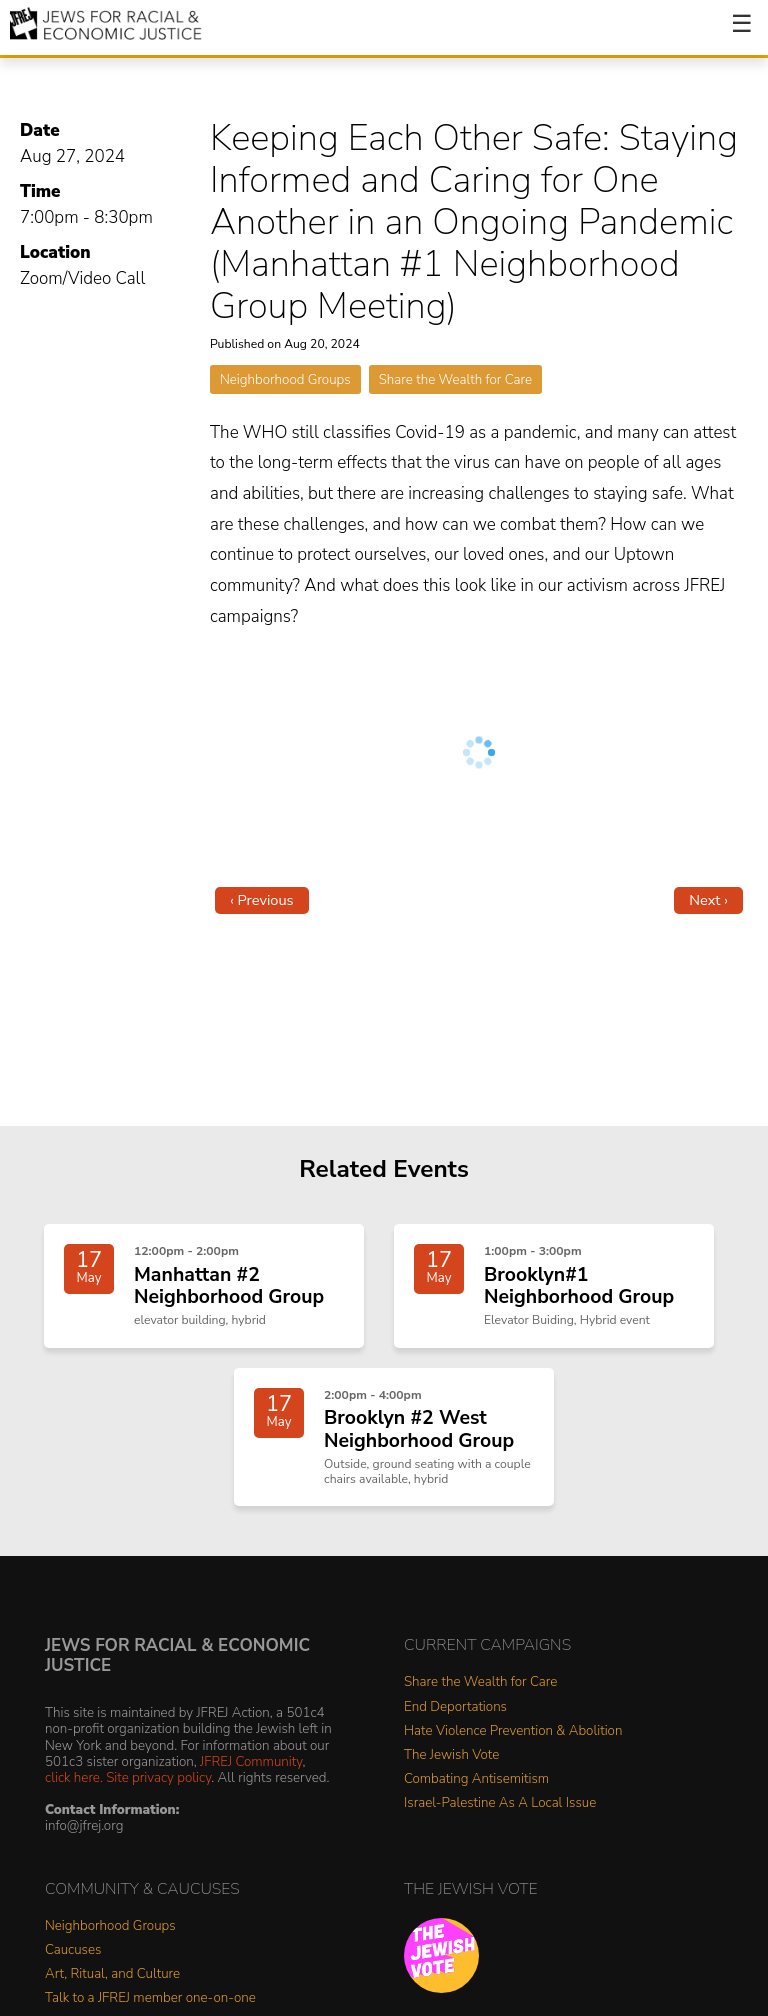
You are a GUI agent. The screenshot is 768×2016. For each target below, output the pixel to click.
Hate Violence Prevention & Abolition (513, 1731)
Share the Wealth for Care (455, 379)
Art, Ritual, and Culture (112, 1974)
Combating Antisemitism (476, 1779)
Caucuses (73, 1950)
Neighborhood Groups (285, 379)
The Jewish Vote (451, 1755)
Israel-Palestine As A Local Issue (500, 1803)
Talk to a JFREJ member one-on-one (150, 1998)
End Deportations (455, 1707)
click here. (74, 1777)
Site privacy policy (158, 1777)
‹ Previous (262, 900)
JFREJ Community (251, 1761)
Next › (708, 900)
